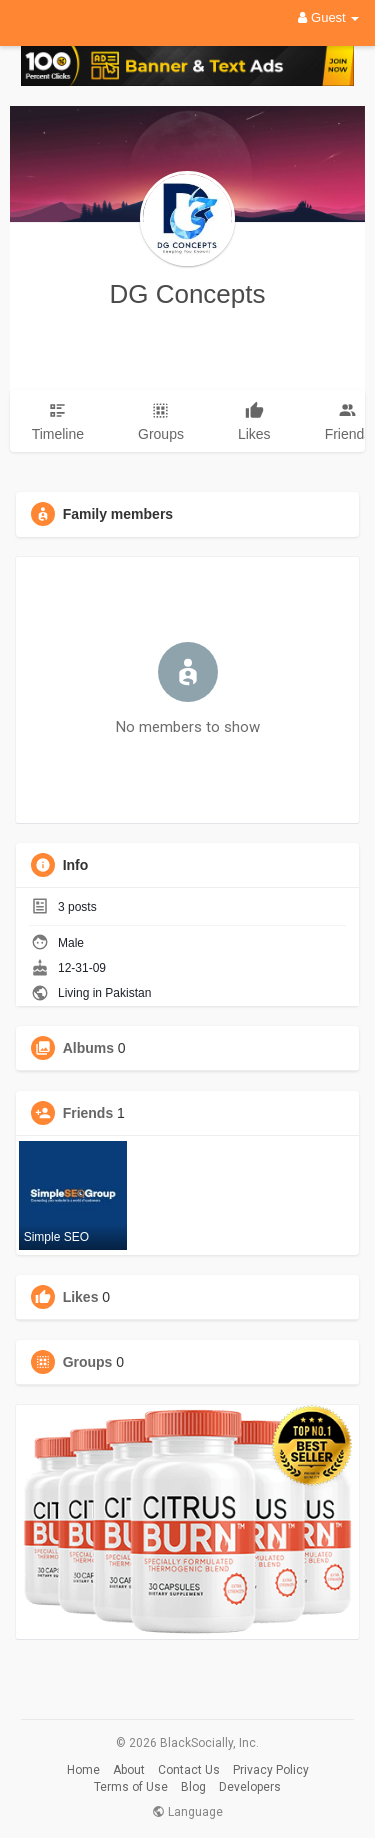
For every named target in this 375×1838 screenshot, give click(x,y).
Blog (193, 1787)
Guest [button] (328, 17)
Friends (88, 1113)
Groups (88, 1362)
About (129, 1770)
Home (83, 1770)
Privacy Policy (271, 1770)
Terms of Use (131, 1787)
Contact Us (189, 1770)
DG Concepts (187, 294)
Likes (81, 1297)
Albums (88, 1048)
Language (187, 1812)
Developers (250, 1787)
